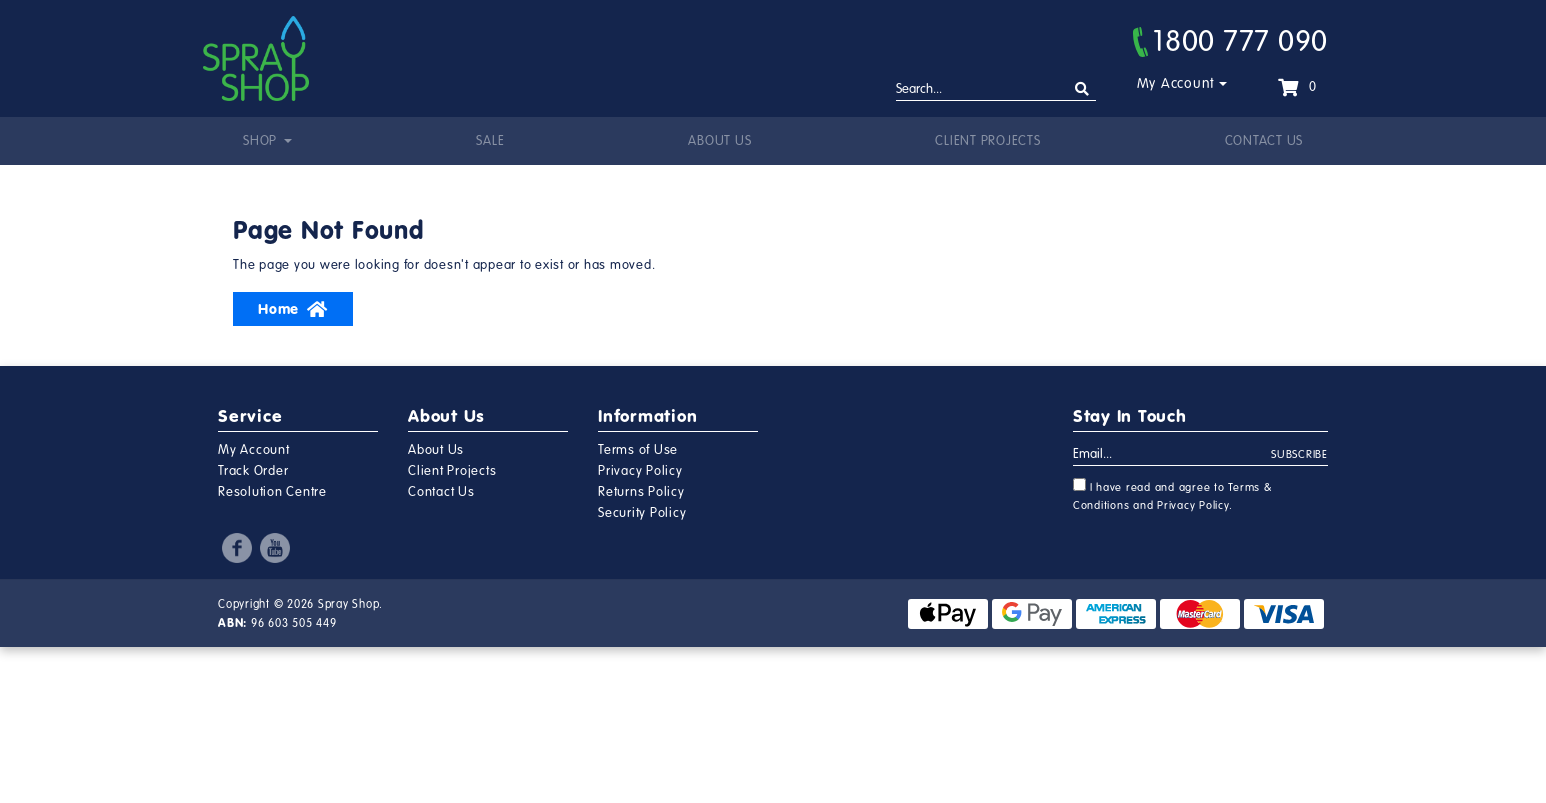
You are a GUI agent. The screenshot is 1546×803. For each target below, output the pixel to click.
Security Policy (642, 513)
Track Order (253, 471)
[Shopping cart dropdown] (1297, 87)
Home (293, 309)
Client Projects (987, 141)
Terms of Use (638, 450)
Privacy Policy (640, 471)
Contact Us (1264, 141)
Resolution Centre (272, 492)
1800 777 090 (1230, 41)
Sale (490, 141)
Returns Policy (641, 492)
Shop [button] (262, 141)
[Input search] (996, 90)
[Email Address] (1172, 455)
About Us (719, 141)
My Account (1176, 83)
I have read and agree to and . (1173, 495)
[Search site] (1082, 89)
